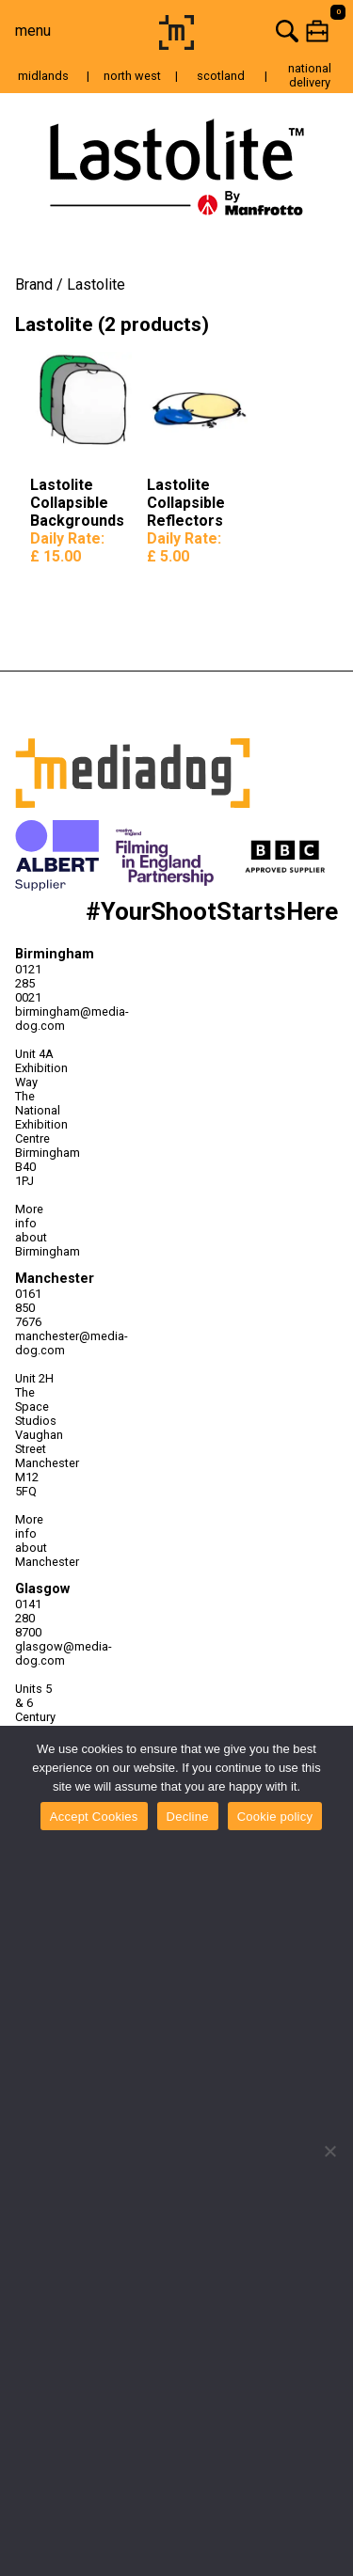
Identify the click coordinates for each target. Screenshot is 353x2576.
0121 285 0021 (28, 983)
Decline (188, 1817)
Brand (34, 284)
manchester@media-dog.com (35, 1343)
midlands (43, 76)
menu (33, 31)
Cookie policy (275, 1817)
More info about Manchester (35, 1540)
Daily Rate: (67, 547)
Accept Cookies (94, 1817)
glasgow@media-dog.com (35, 1653)
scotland (221, 76)
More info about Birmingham (35, 1230)
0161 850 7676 (28, 1308)
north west (132, 76)
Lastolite (96, 284)
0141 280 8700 (28, 1618)
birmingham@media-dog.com (35, 1018)
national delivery (309, 75)
